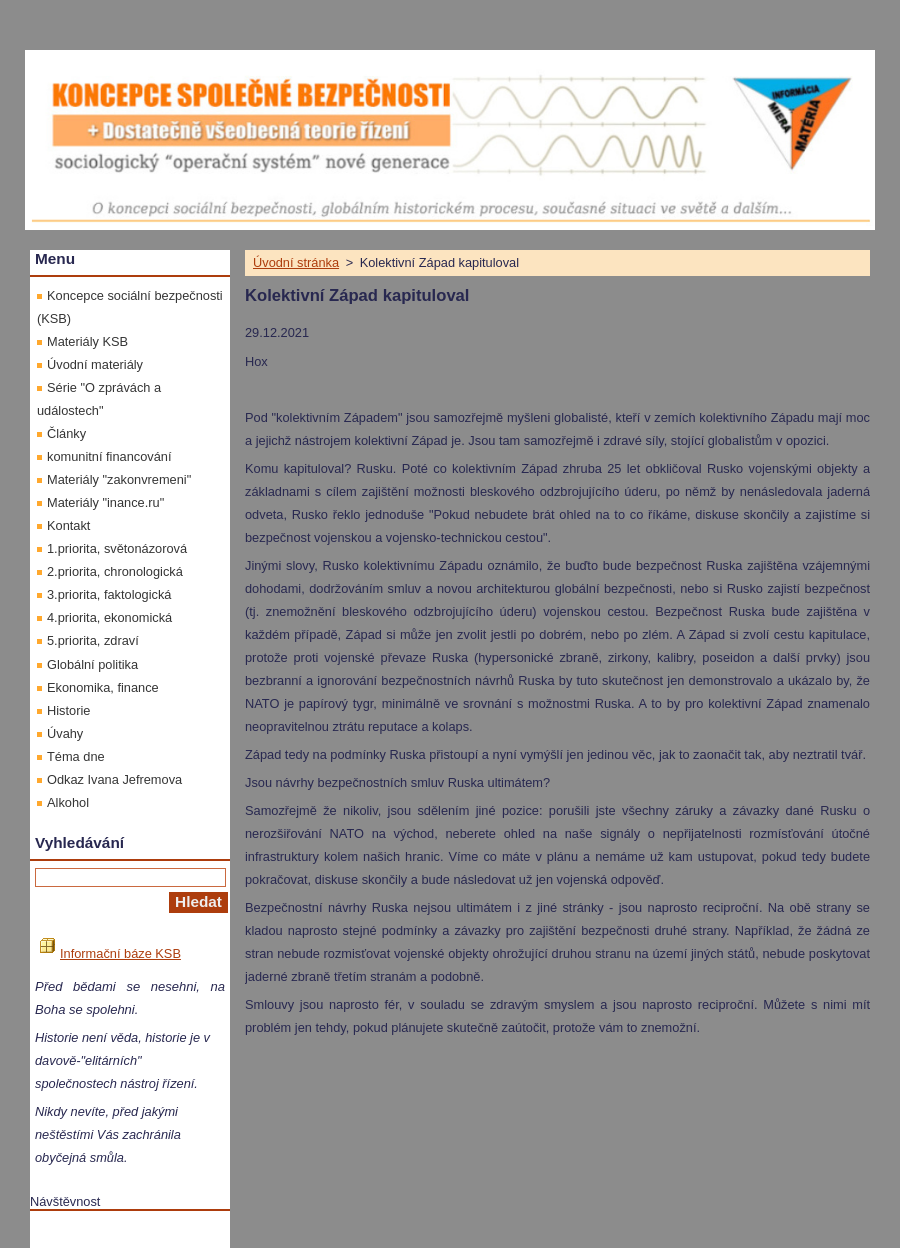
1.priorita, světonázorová (117, 548)
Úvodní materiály (95, 364)
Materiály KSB (87, 341)
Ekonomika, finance (103, 687)
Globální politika (92, 664)
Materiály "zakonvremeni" (119, 479)
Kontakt (68, 525)
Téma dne (76, 756)
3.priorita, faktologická (109, 594)
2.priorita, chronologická (115, 571)
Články (66, 433)
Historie (68, 710)
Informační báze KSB (110, 953)
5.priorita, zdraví (93, 640)
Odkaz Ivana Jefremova (114, 779)
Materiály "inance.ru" (105, 502)
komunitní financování (109, 456)
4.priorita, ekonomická (109, 617)
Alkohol (68, 802)
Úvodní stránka (296, 262)
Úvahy (65, 733)
